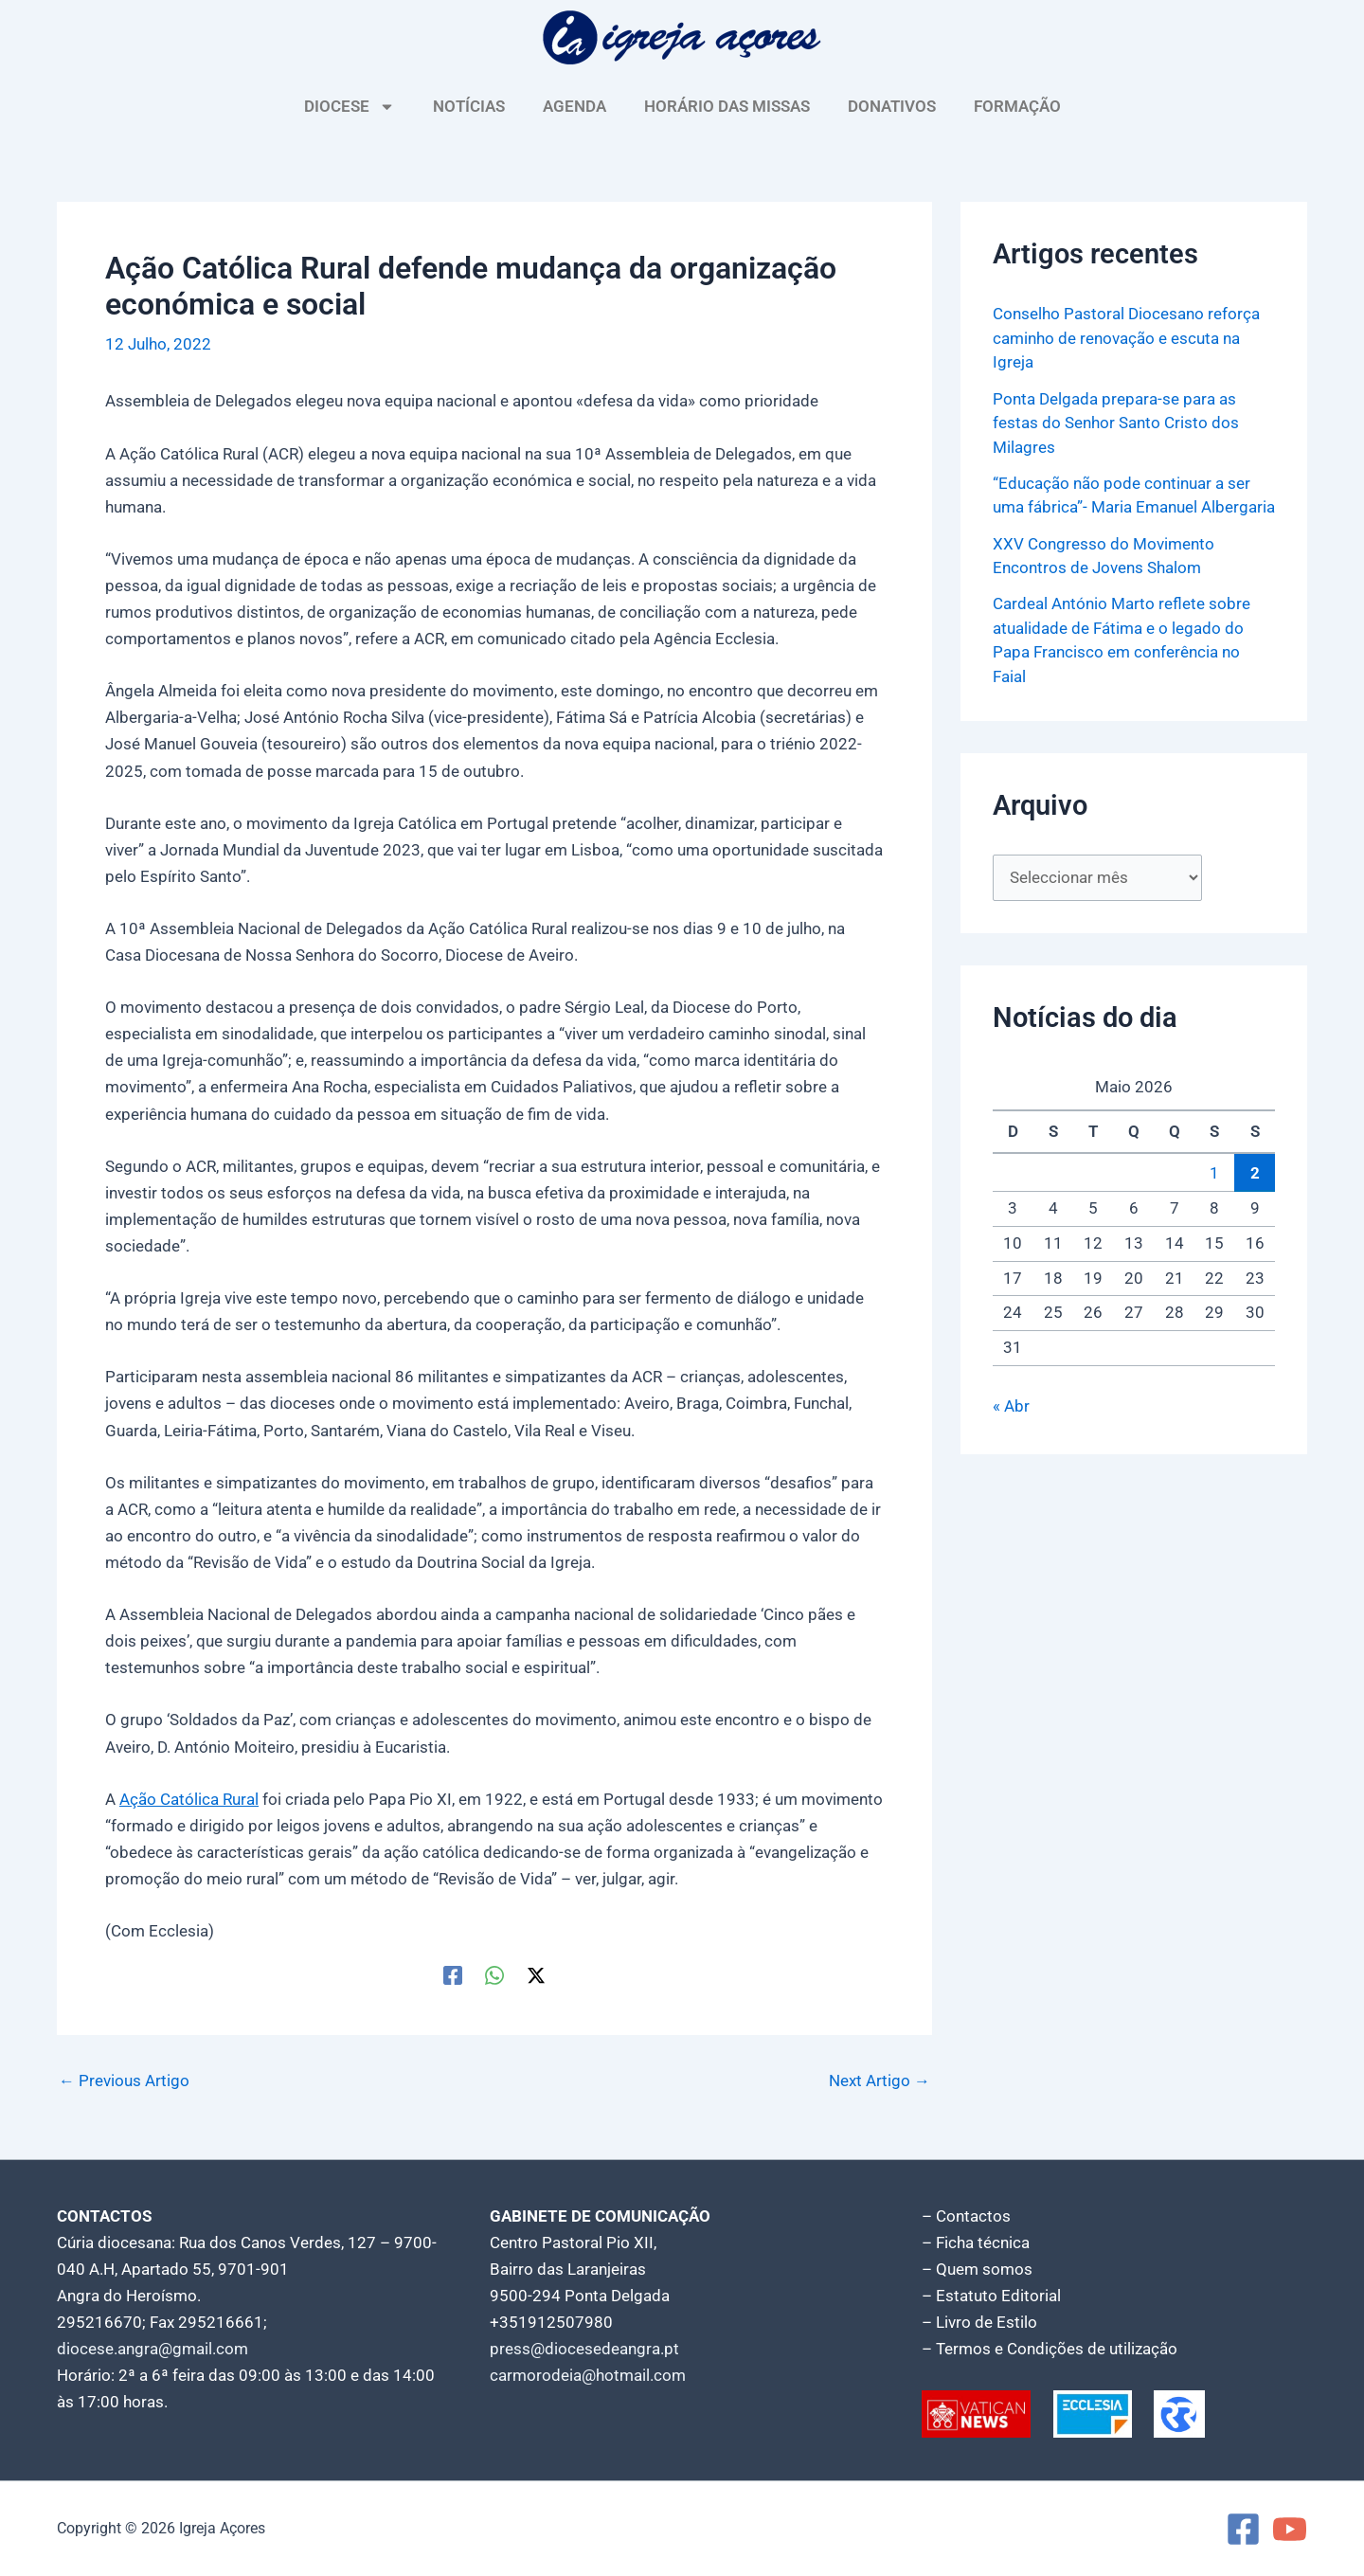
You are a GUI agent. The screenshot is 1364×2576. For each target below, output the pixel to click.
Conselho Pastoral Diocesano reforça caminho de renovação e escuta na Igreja (1126, 337)
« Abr (1011, 1405)
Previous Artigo (124, 2081)
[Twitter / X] (536, 1974)
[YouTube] (1289, 2529)
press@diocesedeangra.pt (584, 2348)
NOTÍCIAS (469, 106)
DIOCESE (349, 106)
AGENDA (574, 106)
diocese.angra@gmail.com (152, 2348)
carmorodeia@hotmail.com (588, 2375)
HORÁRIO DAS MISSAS (727, 106)
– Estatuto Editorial (991, 2295)
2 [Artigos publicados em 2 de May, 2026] (1255, 1172)
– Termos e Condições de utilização (1049, 2348)
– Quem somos (977, 2269)
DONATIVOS (892, 106)
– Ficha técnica (976, 2242)
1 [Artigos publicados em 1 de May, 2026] (1214, 1172)
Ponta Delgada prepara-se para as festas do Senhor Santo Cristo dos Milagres (1116, 423)
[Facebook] (452, 1974)
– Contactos (966, 2216)
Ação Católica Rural (189, 1799)
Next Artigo (879, 2081)
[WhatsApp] (494, 1974)
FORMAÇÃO (1017, 106)
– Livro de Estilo (979, 2322)
